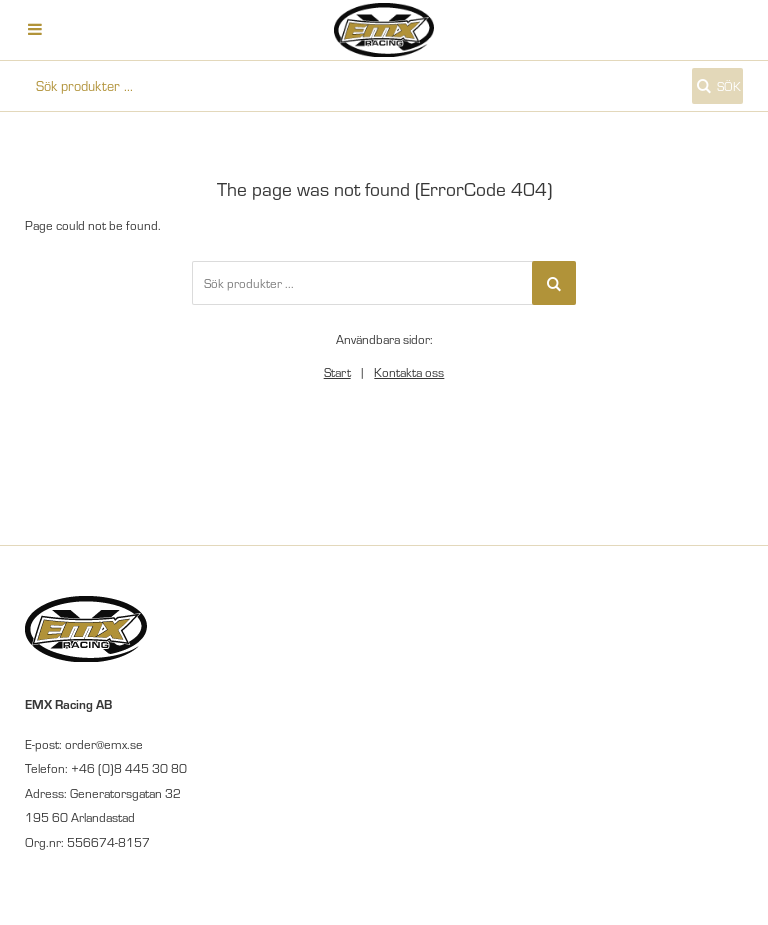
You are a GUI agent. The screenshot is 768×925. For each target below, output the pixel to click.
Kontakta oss (409, 372)
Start (337, 372)
